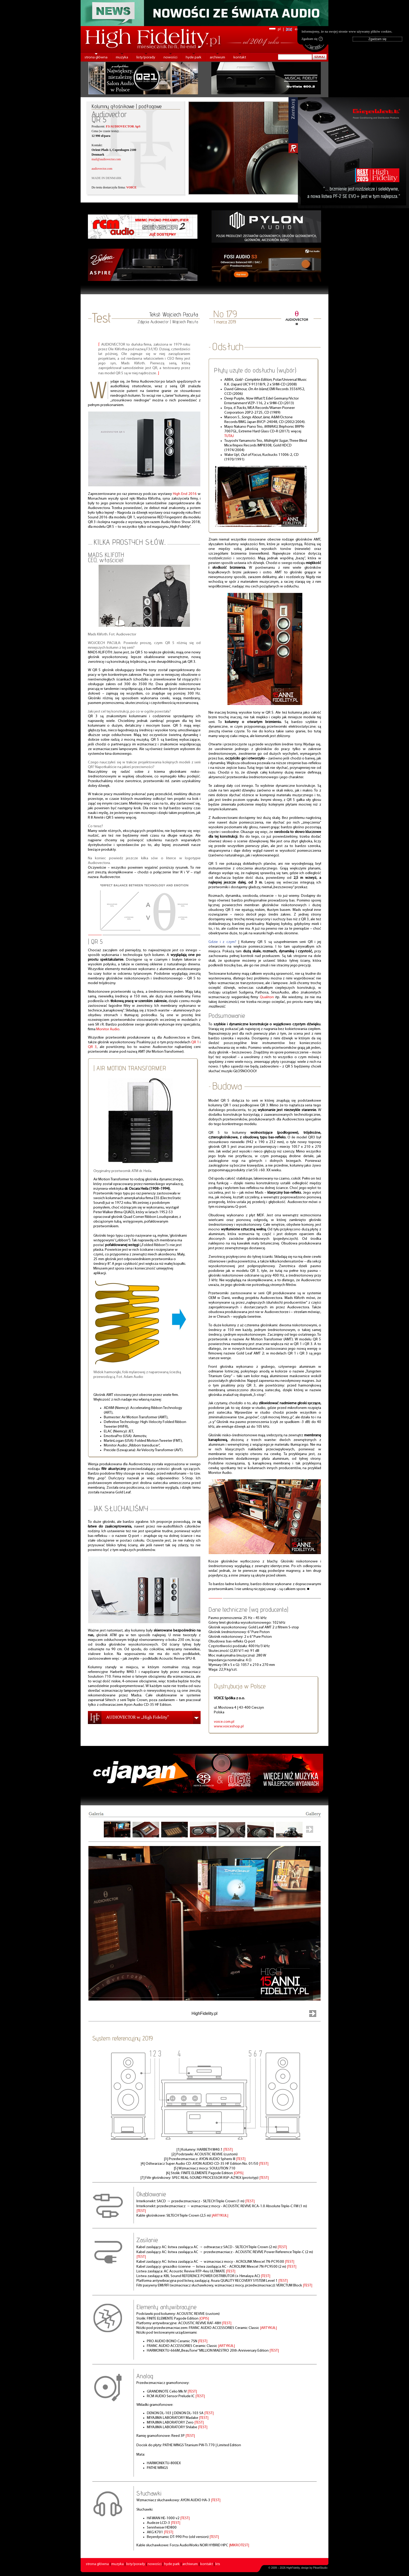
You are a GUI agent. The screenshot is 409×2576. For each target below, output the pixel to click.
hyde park (193, 57)
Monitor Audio (107, 1029)
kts (217, 2564)
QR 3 (92, 1047)
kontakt (239, 57)
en (297, 29)
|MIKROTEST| (239, 2545)
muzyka (122, 57)
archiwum (217, 57)
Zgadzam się (312, 39)
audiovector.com (102, 168)
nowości (170, 57)
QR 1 (195, 1042)
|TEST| (228, 2150)
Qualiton (267, 997)
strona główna (96, 57)
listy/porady (145, 57)
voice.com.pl (224, 1722)
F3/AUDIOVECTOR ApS (123, 126)
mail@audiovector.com (106, 159)
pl (279, 29)
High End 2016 (185, 494)
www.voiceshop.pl (229, 1726)
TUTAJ (229, 436)
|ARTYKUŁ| (220, 2216)
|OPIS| (238, 2173)
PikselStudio (320, 2567)
